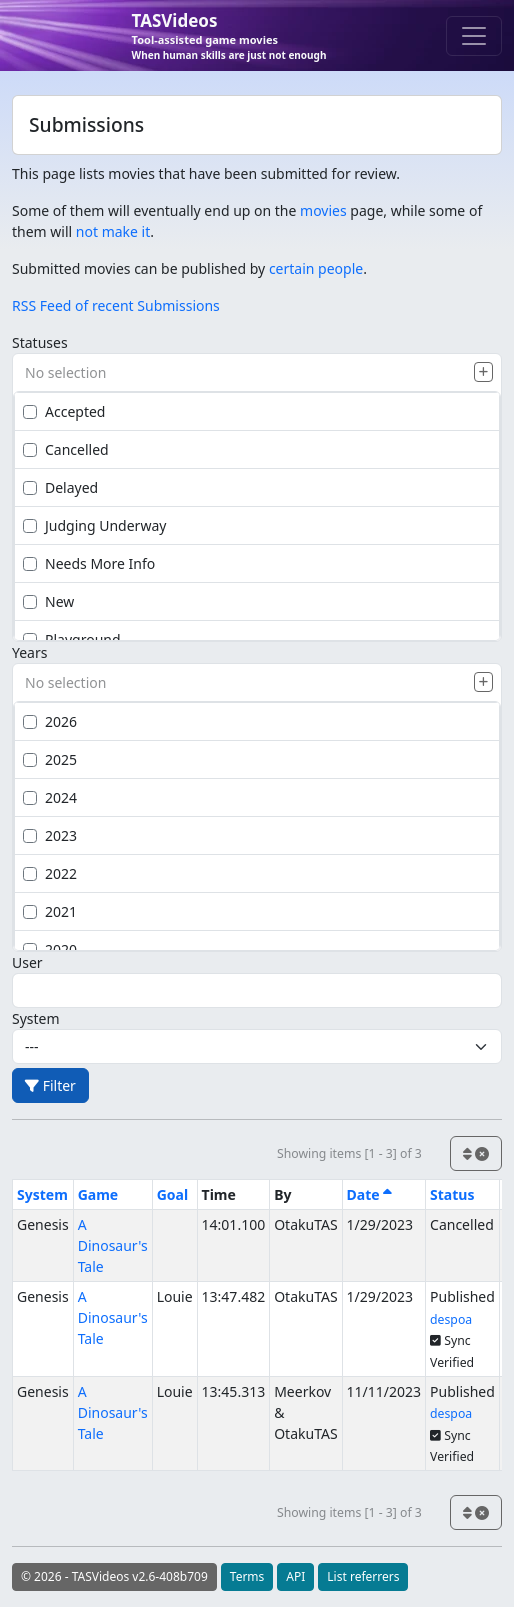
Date (370, 1194)
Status (452, 1194)
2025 (50, 759)
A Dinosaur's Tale (113, 1245)
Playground (72, 639)
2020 (50, 949)
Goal (172, 1194)
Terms (247, 1576)
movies (323, 210)
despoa (451, 1319)
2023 (50, 835)
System (36, 1018)
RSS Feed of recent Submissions (116, 305)
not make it (113, 231)
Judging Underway (94, 525)
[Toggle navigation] (474, 36)
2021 (50, 911)
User (27, 962)
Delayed (60, 487)
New (48, 601)
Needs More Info (89, 563)
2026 (50, 721)
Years (29, 652)
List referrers (363, 1576)
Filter (50, 1085)
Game (98, 1194)
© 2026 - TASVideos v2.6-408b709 (114, 1576)
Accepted (64, 411)
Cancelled (66, 449)
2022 (50, 873)
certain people (316, 268)
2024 (50, 797)
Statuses (40, 342)
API (295, 1576)
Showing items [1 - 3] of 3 (349, 1153)
